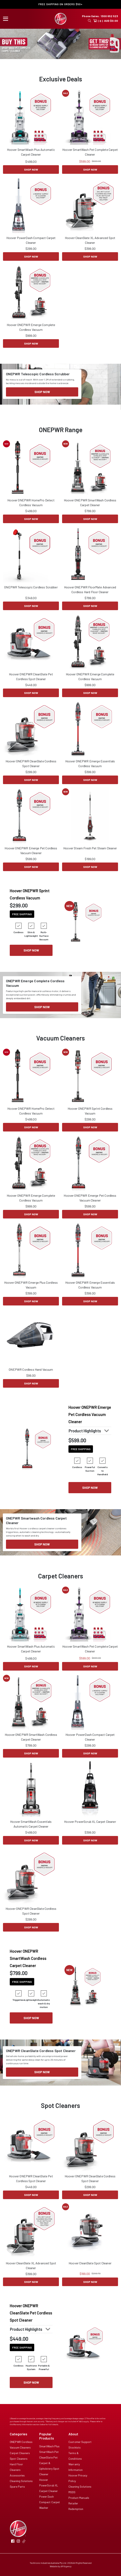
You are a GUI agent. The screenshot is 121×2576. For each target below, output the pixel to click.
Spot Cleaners (18, 2458)
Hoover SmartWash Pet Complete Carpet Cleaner (90, 152)
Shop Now (31, 169)
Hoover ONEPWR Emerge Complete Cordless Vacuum (31, 327)
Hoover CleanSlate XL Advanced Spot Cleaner (90, 240)
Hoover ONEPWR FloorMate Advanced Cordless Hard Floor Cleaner (90, 589)
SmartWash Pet (49, 2451)
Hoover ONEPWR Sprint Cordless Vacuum (90, 1111)
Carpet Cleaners (20, 2453)
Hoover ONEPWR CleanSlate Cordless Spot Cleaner (31, 763)
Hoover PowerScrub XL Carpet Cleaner (90, 1821)
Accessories (17, 2475)
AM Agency (66, 2566)
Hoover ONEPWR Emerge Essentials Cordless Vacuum (90, 763)
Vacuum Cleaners (20, 2447)
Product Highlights (88, 1430)
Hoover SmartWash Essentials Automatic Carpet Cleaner (31, 1824)
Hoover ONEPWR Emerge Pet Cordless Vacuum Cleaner (31, 850)
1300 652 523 (109, 16)
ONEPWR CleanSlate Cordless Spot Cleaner (41, 2050)
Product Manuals (78, 2497)
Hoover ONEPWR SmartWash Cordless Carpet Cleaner (90, 502)
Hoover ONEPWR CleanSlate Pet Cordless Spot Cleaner (31, 676)
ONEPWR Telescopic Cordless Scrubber (38, 374)
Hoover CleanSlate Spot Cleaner (90, 2263)
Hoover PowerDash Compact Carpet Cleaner (31, 240)
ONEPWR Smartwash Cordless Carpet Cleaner (36, 1520)
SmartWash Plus (49, 2446)
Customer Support (80, 2442)
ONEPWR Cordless (21, 2442)
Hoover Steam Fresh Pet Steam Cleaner (90, 848)
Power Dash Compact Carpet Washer (49, 2502)
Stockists (74, 2447)
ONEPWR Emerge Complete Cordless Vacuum (35, 983)
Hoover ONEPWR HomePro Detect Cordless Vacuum (30, 502)
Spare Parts (17, 2486)
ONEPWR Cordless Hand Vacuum (31, 1369)
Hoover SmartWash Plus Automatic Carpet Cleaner (31, 152)
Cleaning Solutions (21, 2481)
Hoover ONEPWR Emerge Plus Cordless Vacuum (31, 1285)
